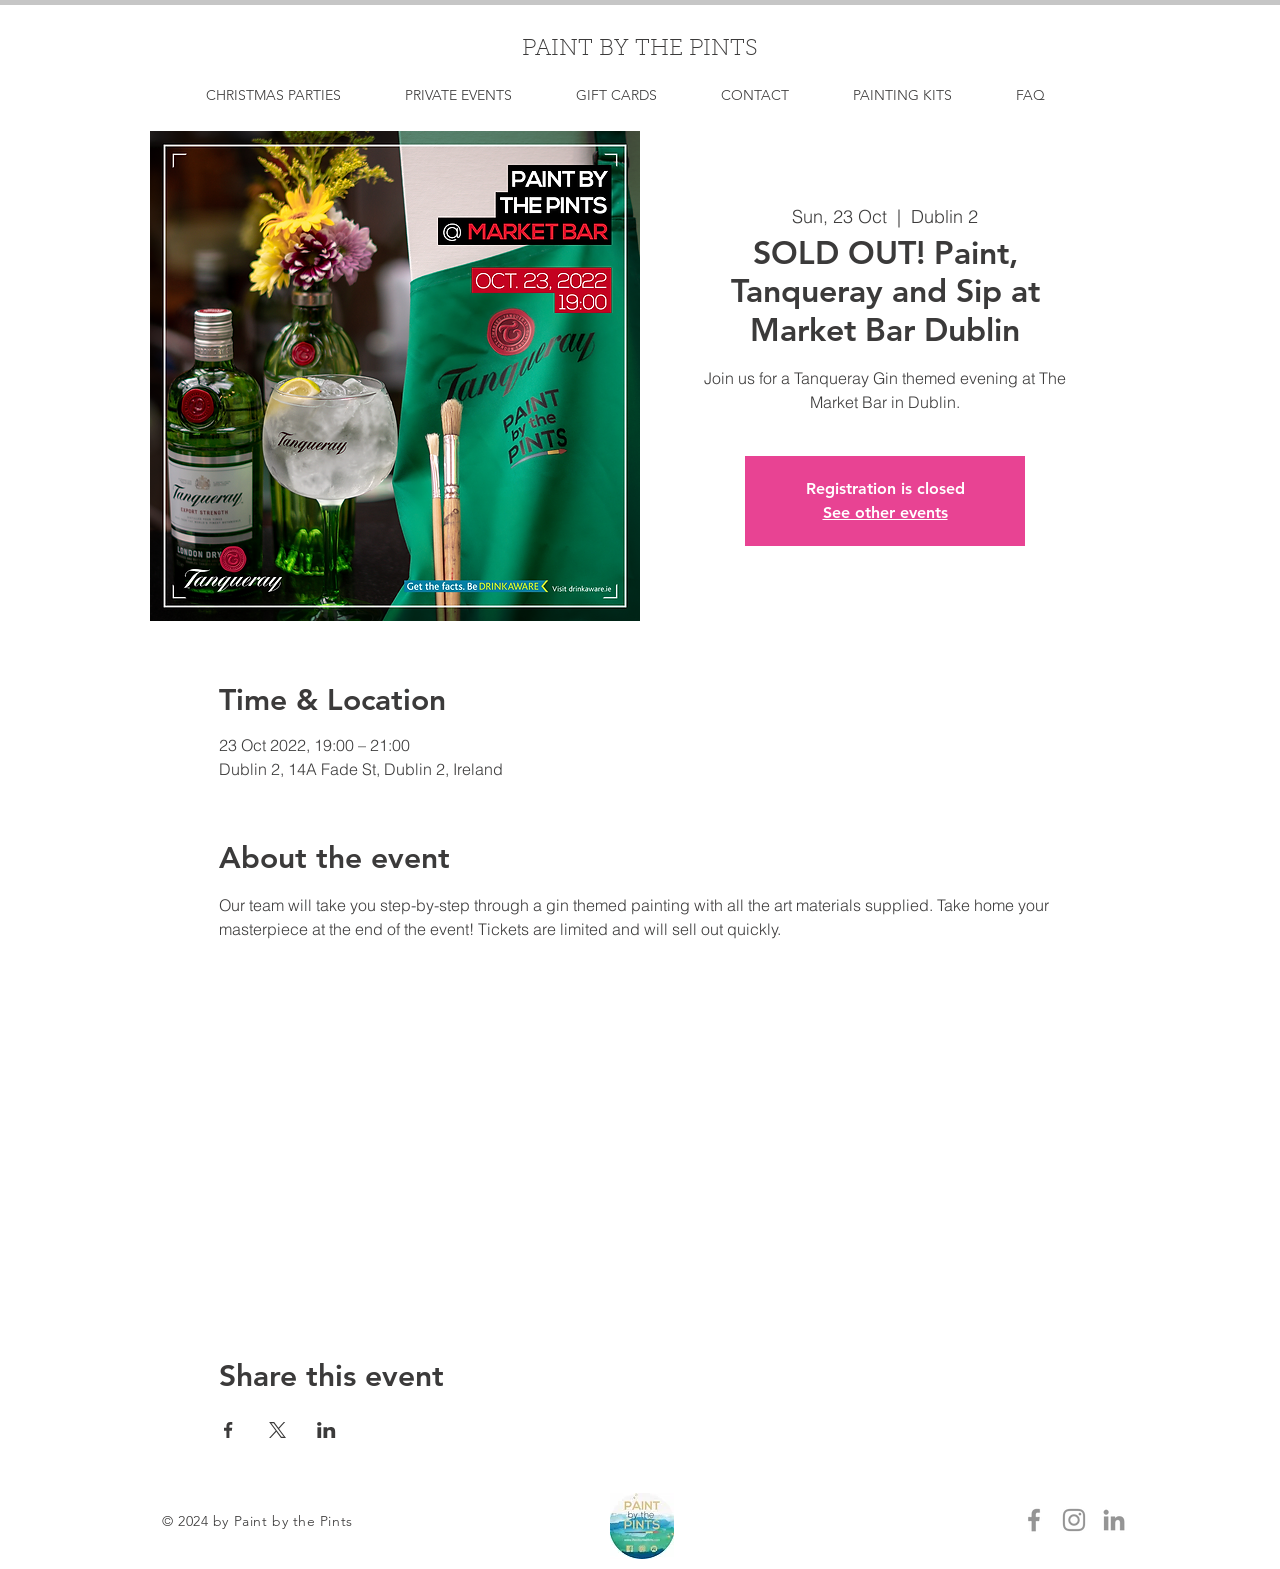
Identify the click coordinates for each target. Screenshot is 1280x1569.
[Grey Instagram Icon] (1074, 1520)
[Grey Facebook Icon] (1034, 1520)
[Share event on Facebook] (228, 1430)
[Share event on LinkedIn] (326, 1430)
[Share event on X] (277, 1430)
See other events (885, 512)
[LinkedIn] (1114, 1520)
